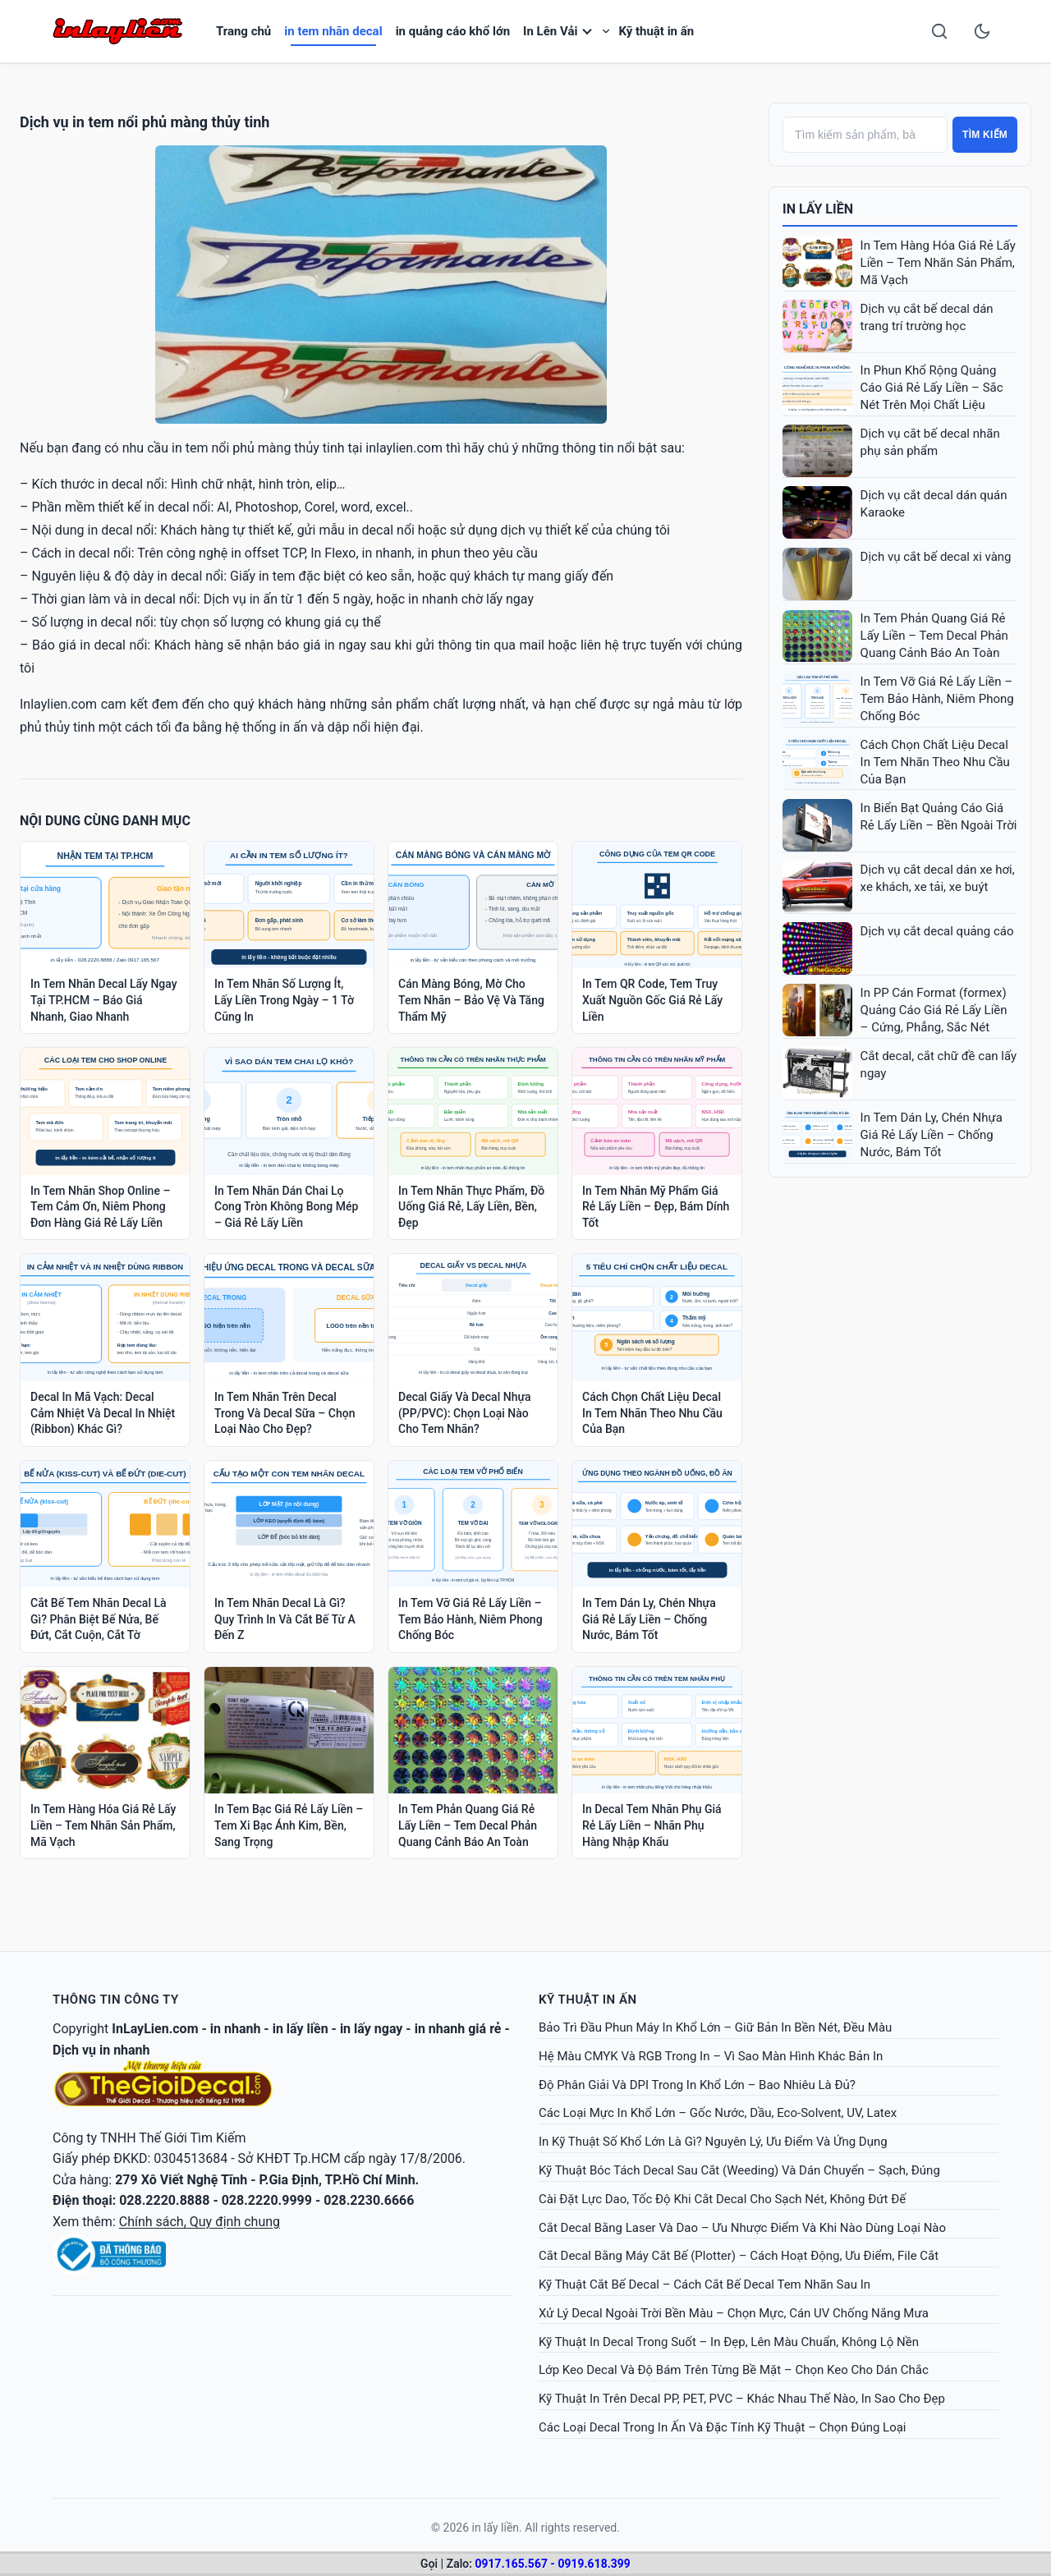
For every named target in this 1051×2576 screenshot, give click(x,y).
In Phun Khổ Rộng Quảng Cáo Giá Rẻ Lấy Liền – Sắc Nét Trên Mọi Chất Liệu (932, 387)
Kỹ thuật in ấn (656, 31)
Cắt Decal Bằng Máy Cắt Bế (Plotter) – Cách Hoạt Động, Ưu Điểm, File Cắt (739, 2255)
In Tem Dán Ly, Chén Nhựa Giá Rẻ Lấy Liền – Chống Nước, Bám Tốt (932, 1134)
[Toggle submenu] (606, 31)
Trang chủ (243, 31)
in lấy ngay (371, 2028)
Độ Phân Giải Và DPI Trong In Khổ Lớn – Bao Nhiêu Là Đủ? (697, 2085)
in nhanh (235, 2028)
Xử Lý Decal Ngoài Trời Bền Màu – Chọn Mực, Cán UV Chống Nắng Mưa (734, 2313)
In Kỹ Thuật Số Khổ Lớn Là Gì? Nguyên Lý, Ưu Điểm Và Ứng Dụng (713, 2141)
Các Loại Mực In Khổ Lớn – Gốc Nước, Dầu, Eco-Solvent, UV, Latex (718, 2112)
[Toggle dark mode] (982, 31)
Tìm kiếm (984, 134)
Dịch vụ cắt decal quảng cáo (937, 931)
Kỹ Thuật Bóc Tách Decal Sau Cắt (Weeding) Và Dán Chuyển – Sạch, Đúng (739, 2170)
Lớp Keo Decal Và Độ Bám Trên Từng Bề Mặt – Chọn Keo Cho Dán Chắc (734, 2369)
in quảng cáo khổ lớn (453, 31)
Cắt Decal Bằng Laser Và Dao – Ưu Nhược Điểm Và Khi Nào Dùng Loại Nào (742, 2227)
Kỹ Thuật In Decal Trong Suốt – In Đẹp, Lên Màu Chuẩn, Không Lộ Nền (729, 2342)
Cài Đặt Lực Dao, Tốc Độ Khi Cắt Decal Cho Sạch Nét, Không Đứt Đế (722, 2199)
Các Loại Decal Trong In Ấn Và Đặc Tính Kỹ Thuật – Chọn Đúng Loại (722, 2427)
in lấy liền (300, 2028)
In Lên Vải (550, 31)
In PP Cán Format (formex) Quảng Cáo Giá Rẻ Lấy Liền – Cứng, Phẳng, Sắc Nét (934, 1010)
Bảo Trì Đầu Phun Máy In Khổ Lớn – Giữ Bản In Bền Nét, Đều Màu (715, 2027)
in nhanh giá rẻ (458, 2028)
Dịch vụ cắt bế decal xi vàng (936, 556)
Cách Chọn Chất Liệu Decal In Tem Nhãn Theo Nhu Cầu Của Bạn (935, 762)
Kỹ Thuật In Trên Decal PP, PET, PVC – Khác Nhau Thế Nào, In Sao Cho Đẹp (742, 2398)
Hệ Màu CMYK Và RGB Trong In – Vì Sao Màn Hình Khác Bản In (711, 2056)
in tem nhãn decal (333, 31)
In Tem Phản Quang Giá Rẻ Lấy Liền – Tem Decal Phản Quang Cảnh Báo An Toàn (934, 635)
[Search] (939, 31)
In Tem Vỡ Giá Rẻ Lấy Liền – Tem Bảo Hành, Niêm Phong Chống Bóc (937, 698)
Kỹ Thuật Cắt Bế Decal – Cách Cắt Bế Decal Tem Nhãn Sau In (704, 2284)
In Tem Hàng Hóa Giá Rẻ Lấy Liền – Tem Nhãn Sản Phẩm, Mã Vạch (938, 262)
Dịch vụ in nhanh (101, 2050)
